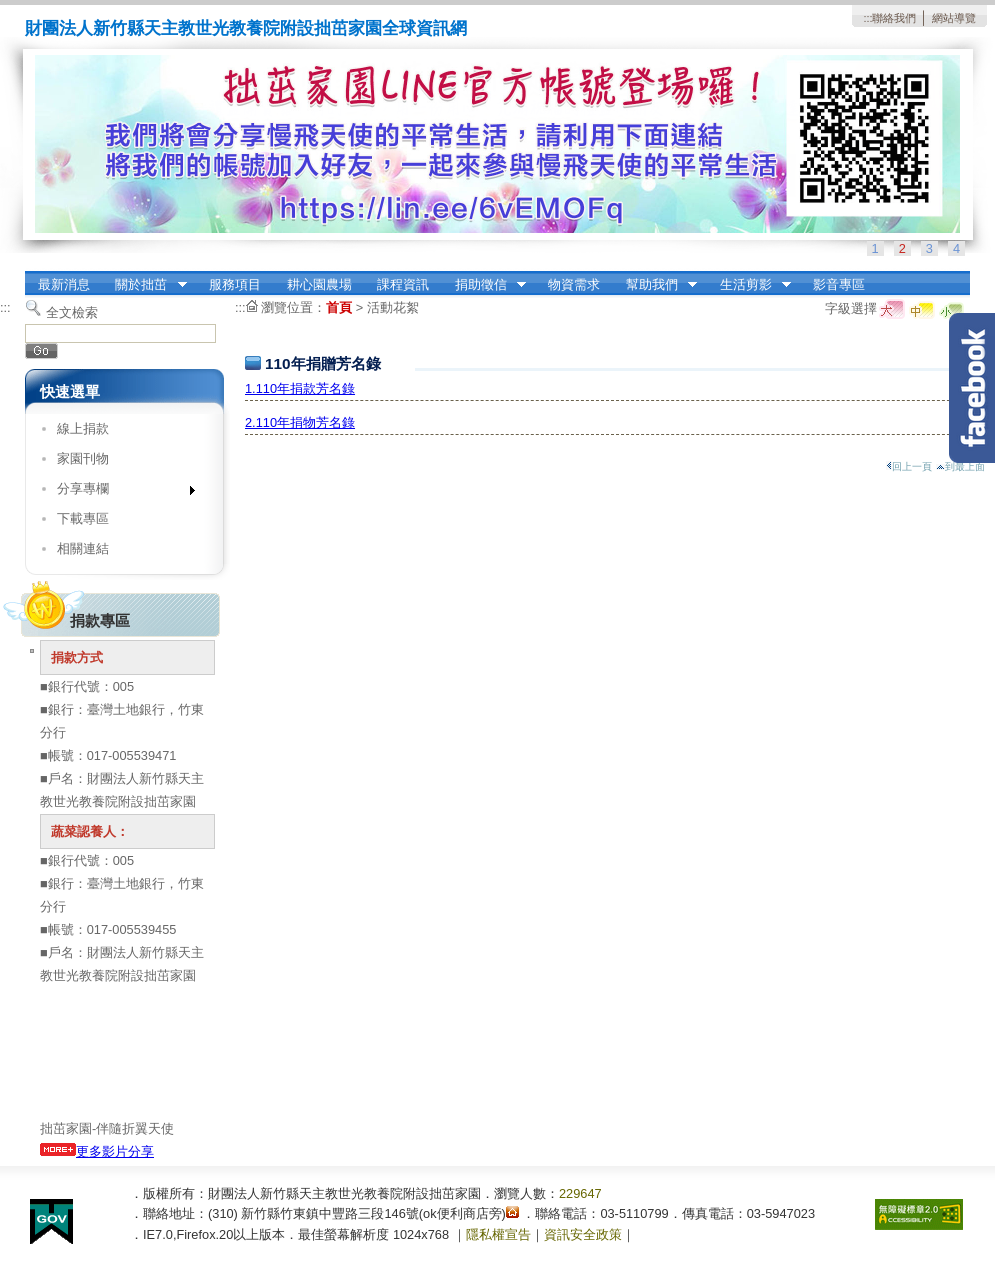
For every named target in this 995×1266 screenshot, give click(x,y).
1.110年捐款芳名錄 (300, 388)
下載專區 (83, 518)
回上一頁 (909, 466)
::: (867, 18)
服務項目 (235, 284)
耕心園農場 (319, 284)
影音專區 (839, 284)
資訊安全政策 (583, 1234)
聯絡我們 (894, 18)
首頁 (339, 307)
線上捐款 (83, 428)
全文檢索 (72, 312)
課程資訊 (403, 284)
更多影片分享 (97, 1151)
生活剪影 (749, 285)
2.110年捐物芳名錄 (300, 422)
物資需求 (574, 284)
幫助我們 (655, 285)
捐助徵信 (484, 285)
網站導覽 (954, 18)
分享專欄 (119, 492)
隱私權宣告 (498, 1234)
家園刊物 (83, 458)
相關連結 (83, 548)
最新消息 (64, 284)
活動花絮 (393, 307)
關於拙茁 (145, 285)
